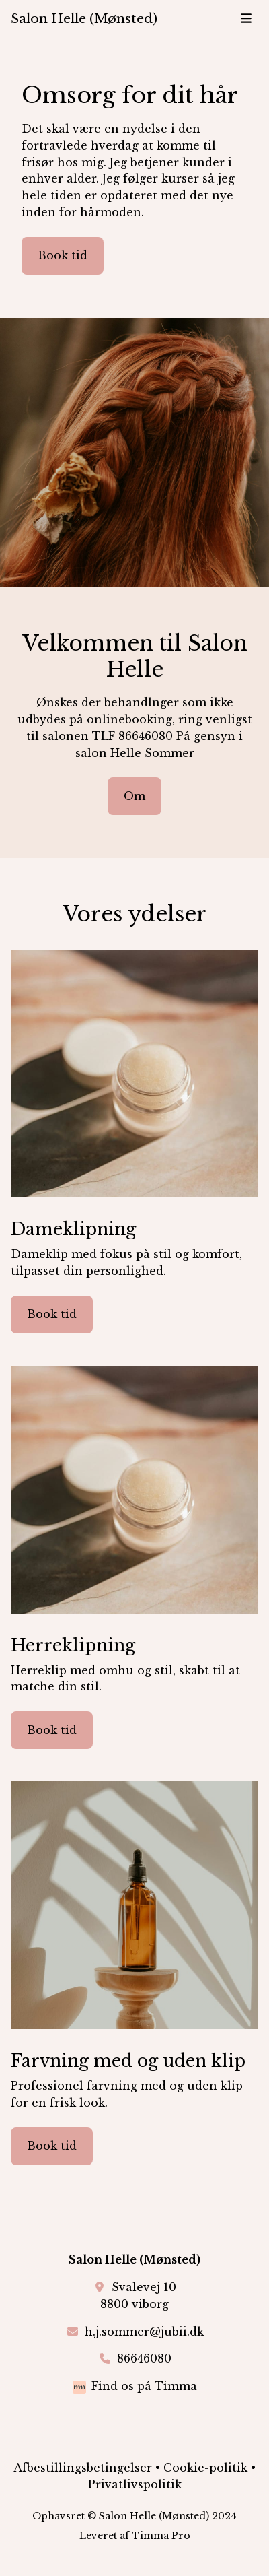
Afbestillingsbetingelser (82, 2467)
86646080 (144, 2358)
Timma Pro (161, 2536)
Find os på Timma (144, 2386)
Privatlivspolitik (135, 2484)
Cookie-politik (205, 2467)
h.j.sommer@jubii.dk (144, 2331)
